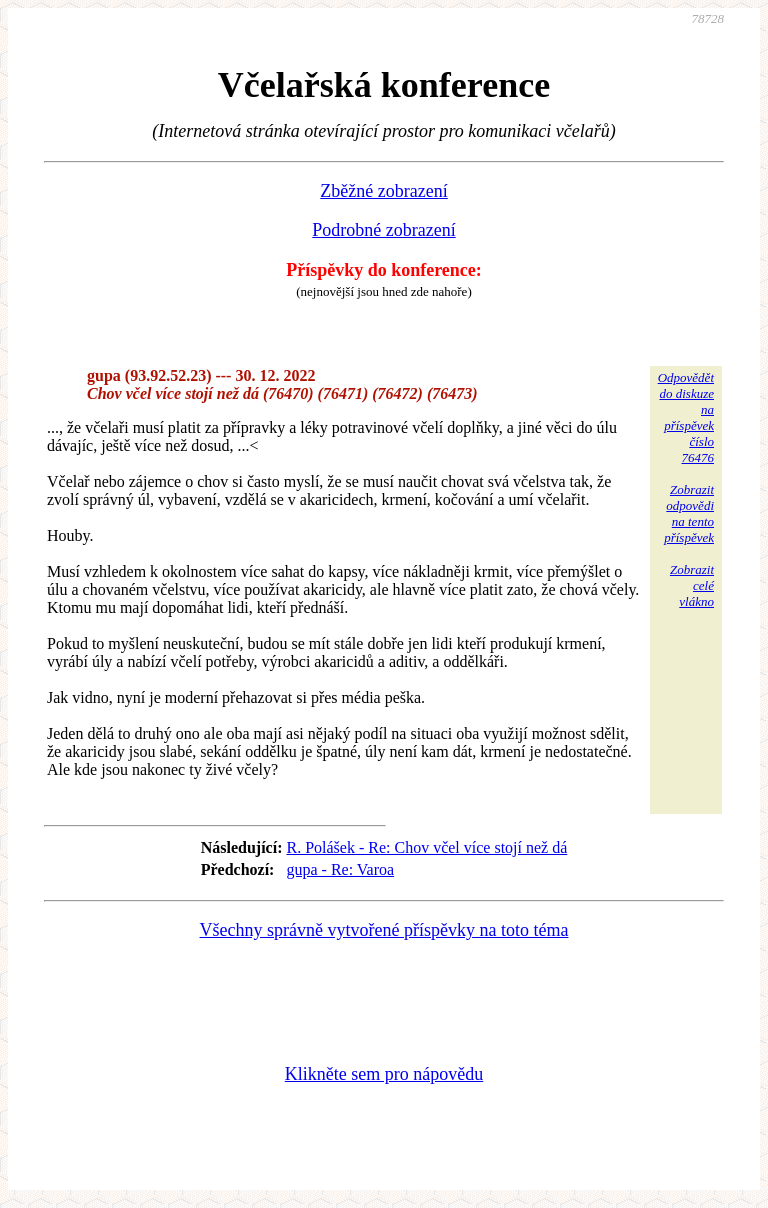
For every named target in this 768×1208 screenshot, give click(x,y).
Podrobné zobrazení (383, 230)
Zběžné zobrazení (383, 191)
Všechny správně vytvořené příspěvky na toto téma (384, 930)
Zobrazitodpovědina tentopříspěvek (689, 513)
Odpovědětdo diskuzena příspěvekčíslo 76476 (686, 417)
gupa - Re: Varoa (340, 869)
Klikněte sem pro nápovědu (384, 1074)
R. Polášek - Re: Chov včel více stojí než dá (426, 847)
